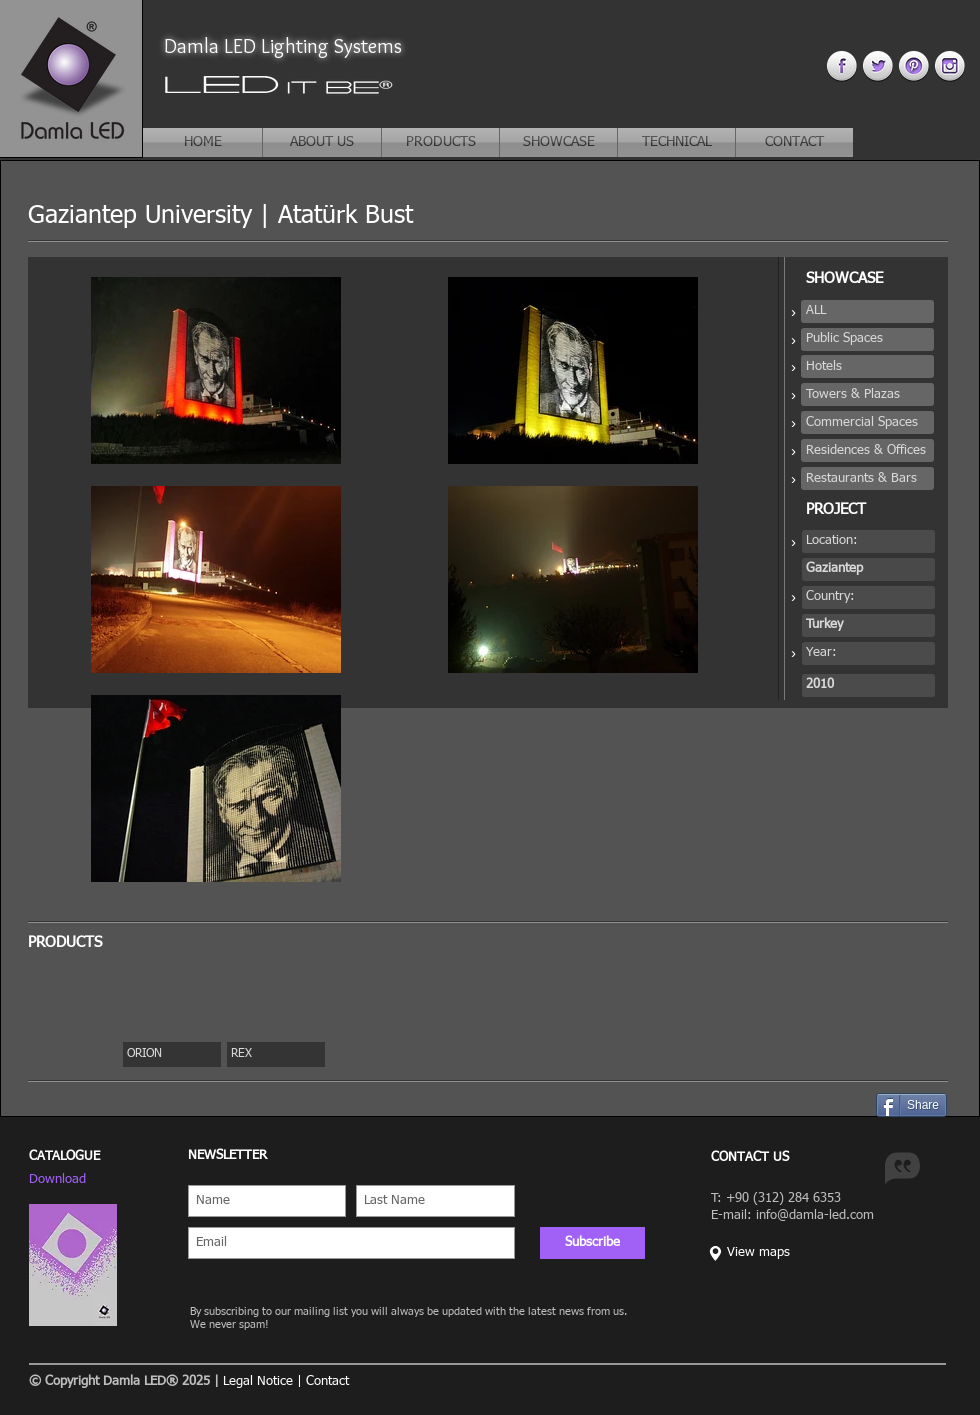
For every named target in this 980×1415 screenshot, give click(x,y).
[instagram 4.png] (949, 65)
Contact (327, 1381)
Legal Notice (258, 1381)
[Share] (911, 1105)
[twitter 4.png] (877, 65)
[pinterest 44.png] (913, 65)
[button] (867, 311)
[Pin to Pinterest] (855, 1104)
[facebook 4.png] (841, 65)
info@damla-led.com (815, 1215)
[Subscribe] (592, 1243)
